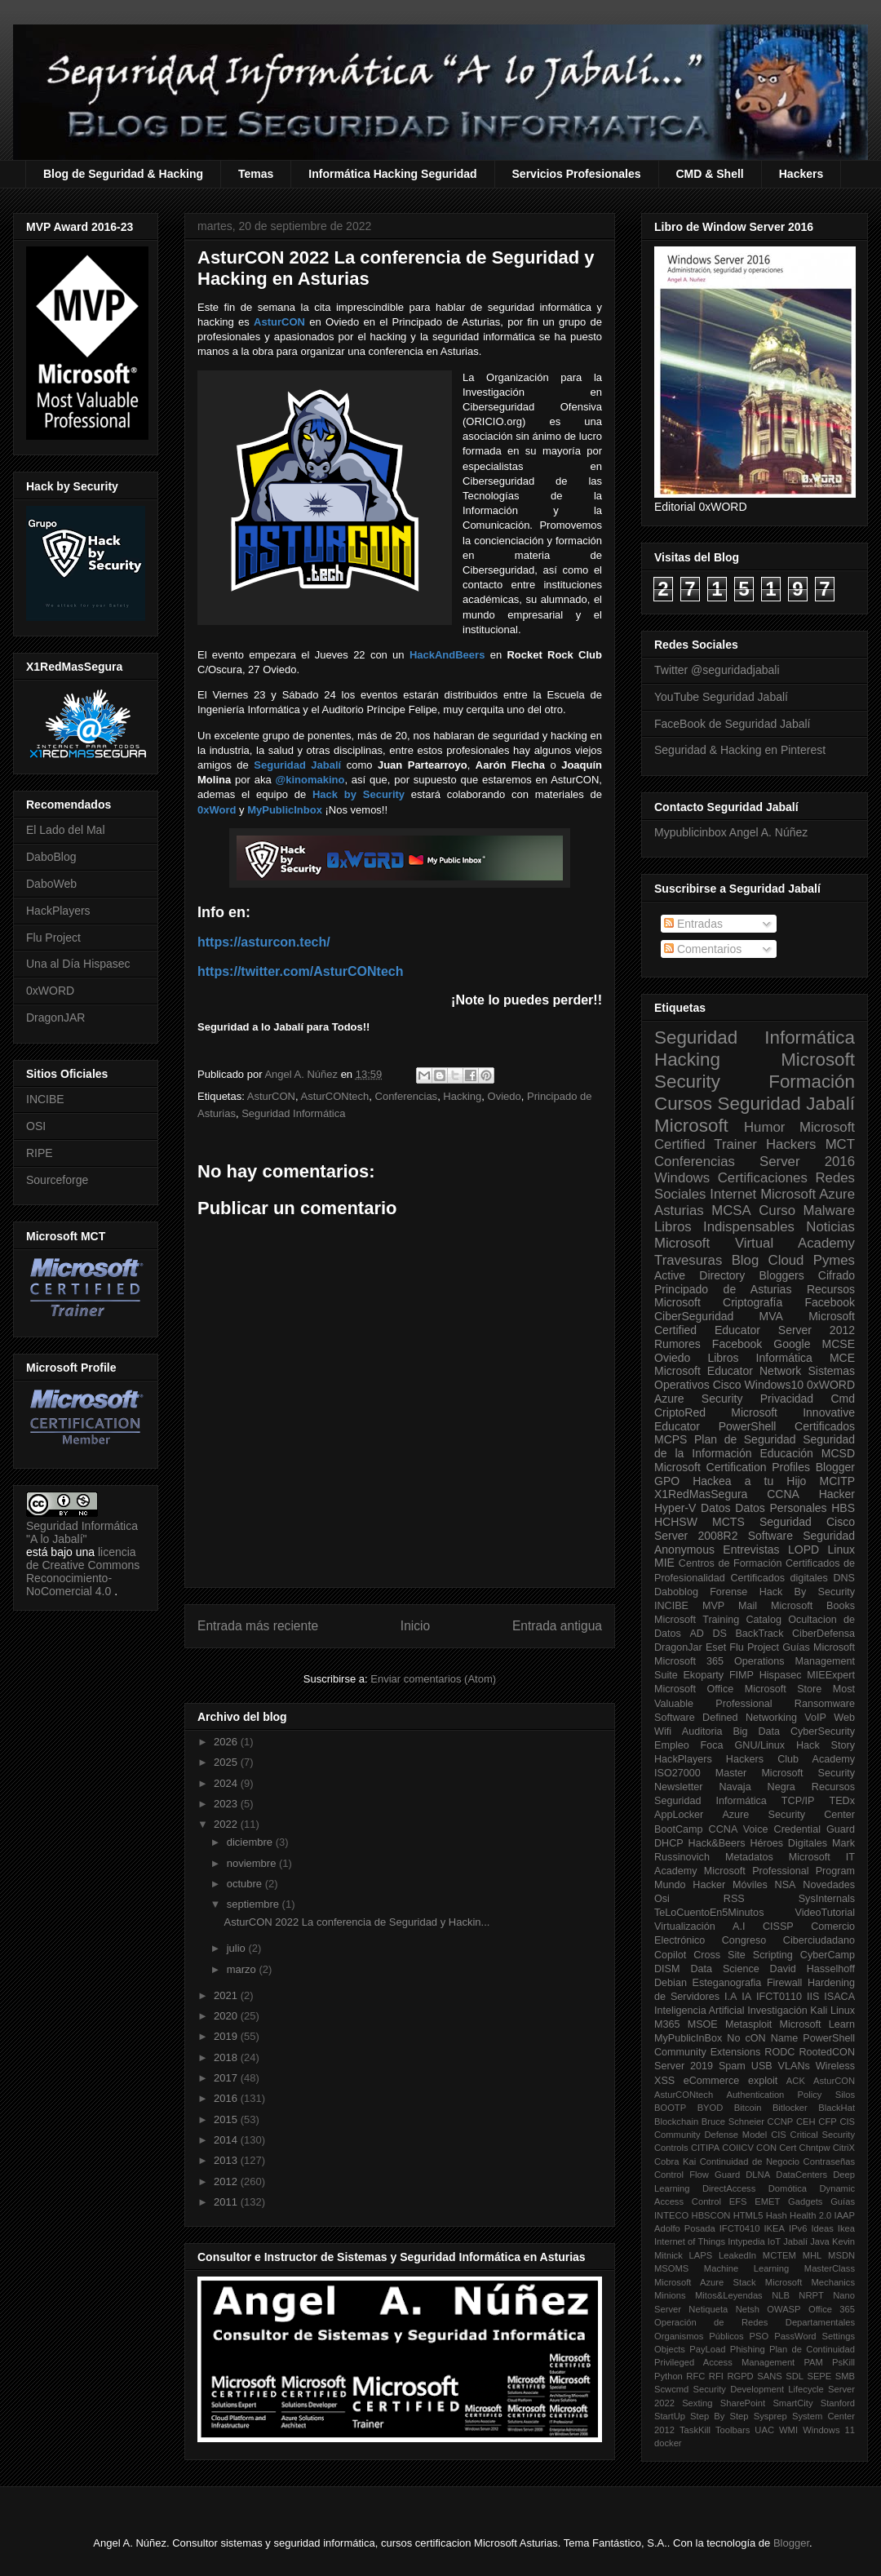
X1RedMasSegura (700, 1494)
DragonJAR (55, 1017)
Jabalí (795, 2241)
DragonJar (678, 1647)
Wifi (662, 1731)
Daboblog (676, 1592)
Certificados (825, 1426)
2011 (227, 2202)
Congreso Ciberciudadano (788, 1940)
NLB (781, 2295)
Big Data (756, 1731)
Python (668, 2376)
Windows (682, 1178)
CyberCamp (827, 1955)
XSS (664, 2080)
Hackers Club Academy (790, 1759)
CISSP (778, 1926)
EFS (738, 2201)
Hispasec (780, 1675)
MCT (840, 1144)
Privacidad (786, 1398)
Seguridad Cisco (807, 1521)
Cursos (683, 1103)
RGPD (740, 2376)
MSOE (703, 2024)
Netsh (747, 2309)
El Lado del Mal (65, 829)
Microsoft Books (813, 1606)
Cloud (786, 1260)
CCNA (783, 1494)
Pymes (834, 1260)
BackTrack (759, 1633)
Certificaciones (763, 1178)
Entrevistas (751, 1549)
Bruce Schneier (733, 2121)
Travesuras (688, 1260)
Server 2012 (816, 1330)
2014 (227, 2140)
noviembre (253, 1863)
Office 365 (831, 2309)
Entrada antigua (557, 1626)
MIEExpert (831, 1675)
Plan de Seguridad (745, 1439)
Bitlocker (790, 2108)
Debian (670, 1983)
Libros (722, 1357)
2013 (227, 2160)
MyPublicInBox (688, 2038)
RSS (734, 1898)
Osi (662, 1898)
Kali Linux (832, 2010)
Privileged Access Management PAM (738, 2362)
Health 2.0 (810, 2215)
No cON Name (762, 2038)
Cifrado (836, 1275)
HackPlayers (58, 910)
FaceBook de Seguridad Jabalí (732, 723)
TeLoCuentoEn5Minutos (709, 1912)
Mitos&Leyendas (729, 2295)
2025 (227, 1762)
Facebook (830, 1302)
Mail (747, 1606)
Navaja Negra (757, 1787)
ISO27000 (677, 1773)
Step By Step (719, 2416)
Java (820, 2241)
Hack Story (825, 1745)
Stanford (838, 2403)
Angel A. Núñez (302, 1074)
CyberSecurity (822, 1731)
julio (238, 1948)
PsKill (843, 2362)
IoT (774, 2241)
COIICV (738, 2148)
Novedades (829, 1885)
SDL (795, 2376)
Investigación (777, 2010)
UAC (764, 2430)
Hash (776, 2215)
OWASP (783, 2309)
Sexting (697, 2403)
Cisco (727, 1384)
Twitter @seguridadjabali (717, 669)
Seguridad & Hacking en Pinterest (740, 749)
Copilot (670, 1955)
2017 (227, 2078)
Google (791, 1343)
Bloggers (781, 1275)
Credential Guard (814, 1829)
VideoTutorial (825, 1912)
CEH (806, 2121)
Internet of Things (689, 2241)
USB (762, 2066)
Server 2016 (807, 1161)
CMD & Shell (710, 173)
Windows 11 (829, 2430)
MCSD (838, 1453)
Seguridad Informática (293, 1113)
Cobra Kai (675, 2161)
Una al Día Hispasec (78, 963)
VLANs (794, 2066)
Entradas (693, 923)
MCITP (837, 1481)
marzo (243, 1969)
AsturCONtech (334, 1096)
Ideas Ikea (833, 2228)
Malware (829, 1210)
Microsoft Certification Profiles (732, 1467)
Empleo (671, 1745)
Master (731, 1773)
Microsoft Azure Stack (705, 2282)
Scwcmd (671, 2389)
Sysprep (770, 2416)
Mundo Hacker (689, 1885)
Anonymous (684, 1549)
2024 (227, 1783)
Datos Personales (780, 1507)
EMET (767, 2201)
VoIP (815, 1717)
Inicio (415, 1626)
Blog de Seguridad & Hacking (123, 173)
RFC (695, 2376)
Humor (764, 1127)
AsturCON (271, 1096)
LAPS (701, 2255)
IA (746, 1996)
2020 (227, 2016)
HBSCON (711, 2215)
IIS (813, 1996)
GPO (667, 1481)
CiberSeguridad (693, 1316)
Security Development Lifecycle (758, 2389)
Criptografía (752, 1302)
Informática (784, 1357)
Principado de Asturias (722, 1289)
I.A (730, 1996)
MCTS (728, 1521)
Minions (670, 2295)
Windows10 (774, 1384)
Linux (841, 1549)
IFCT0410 (739, 2228)
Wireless (835, 2066)
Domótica (787, 2188)
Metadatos (749, 1857)
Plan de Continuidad (812, 2349)
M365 (667, 2024)
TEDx (842, 1801)
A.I (739, 1926)
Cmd (842, 1398)
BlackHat (836, 2108)
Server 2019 (683, 2066)
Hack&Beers (717, 1843)
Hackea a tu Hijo (749, 1481)
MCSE (838, 1343)
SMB (845, 2376)
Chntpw (814, 2148)
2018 (227, 2057)
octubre (246, 1884)
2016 (227, 2098)
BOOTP (670, 2108)
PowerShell (748, 1426)
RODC (779, 2052)
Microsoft (691, 1125)
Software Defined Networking (725, 1717)
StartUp (669, 2416)
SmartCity (792, 2403)
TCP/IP (798, 1801)
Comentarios (703, 948)
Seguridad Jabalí (786, 1103)
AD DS (708, 1633)
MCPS (670, 1439)
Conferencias (406, 1096)
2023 (227, 1804)
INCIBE (45, 1099)
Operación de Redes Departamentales (754, 2322)
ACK (795, 2081)
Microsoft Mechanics (810, 2282)
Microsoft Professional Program (779, 1871)
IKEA (775, 2228)
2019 (227, 2036)
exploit (762, 2080)
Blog (745, 1260)
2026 (227, 1742)
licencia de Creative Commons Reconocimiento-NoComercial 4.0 (82, 1571)
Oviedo (504, 1096)
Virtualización (684, 1926)
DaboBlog (51, 856)
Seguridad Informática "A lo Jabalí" (82, 1532)
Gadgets (805, 2201)
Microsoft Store (783, 1689)
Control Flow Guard (697, 2174)
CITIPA (705, 2148)
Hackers (801, 173)
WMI (788, 2430)
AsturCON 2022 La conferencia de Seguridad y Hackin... (356, 1922)
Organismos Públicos (699, 2336)
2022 (227, 1824)
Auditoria (702, 1731)
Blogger (835, 1467)
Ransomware (825, 1703)
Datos (716, 1507)
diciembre (251, 1842)
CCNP (781, 2121)
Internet (733, 1194)
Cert (787, 2148)
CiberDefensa (823, 1633)
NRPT (811, 2295)
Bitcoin (748, 2108)
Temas (255, 173)
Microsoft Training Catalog (717, 1619)
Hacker (837, 1494)
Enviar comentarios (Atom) (433, 1679)
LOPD (803, 1549)
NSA (785, 1885)
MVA (771, 1316)
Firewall (784, 1983)
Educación (785, 1453)
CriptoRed (680, 1412)
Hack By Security (807, 1592)
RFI (716, 2376)
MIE (664, 1562)
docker (668, 2443)
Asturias (679, 1210)
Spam (732, 2066)
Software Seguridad (801, 1535)
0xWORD (50, 990)
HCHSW (675, 1521)
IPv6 (798, 2228)
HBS (843, 1507)
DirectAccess (728, 2188)
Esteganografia (727, 1983)
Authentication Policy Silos (790, 2094)
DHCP (669, 1843)
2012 (227, 2181)
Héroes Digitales (788, 1843)
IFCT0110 (779, 1996)
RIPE (39, 1152)
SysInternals (827, 1898)
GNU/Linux (760, 1745)
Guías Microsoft (818, 1647)
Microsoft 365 (689, 1661)
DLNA (758, 2174)
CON (766, 2148)
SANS (769, 2376)
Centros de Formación (730, 1563)
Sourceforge (57, 1179)
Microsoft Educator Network (727, 1370)
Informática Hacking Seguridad (392, 173)
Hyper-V (675, 1507)
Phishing (747, 2349)
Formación (811, 1081)
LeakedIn (737, 2255)
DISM (667, 1969)
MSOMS (671, 2268)
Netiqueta (708, 2309)
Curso (777, 1210)
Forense (728, 1592)
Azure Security (698, 1398)
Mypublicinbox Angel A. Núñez (731, 832)
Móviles (750, 1885)
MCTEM (779, 2255)
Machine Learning (746, 2268)
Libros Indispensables (724, 1227)
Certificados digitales (778, 1578)
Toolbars (732, 2430)
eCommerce (712, 2080)
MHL (812, 2255)
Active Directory (699, 1275)
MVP (713, 1606)
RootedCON (827, 2052)
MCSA (730, 1210)
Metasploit (748, 2024)
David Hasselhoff (812, 1969)
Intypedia (746, 2241)
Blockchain (676, 2121)
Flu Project (53, 937)
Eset (716, 1647)
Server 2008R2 (696, 1535)
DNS (844, 1578)
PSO (759, 2336)
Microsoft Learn (817, 2024)
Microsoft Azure (807, 1194)
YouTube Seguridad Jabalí (721, 696)
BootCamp (678, 1829)
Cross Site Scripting (743, 1955)
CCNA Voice (738, 1829)
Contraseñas (829, 2161)
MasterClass (829, 2268)
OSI (36, 1126)
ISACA (839, 1996)
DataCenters (801, 2174)
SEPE (819, 2376)
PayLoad (707, 2349)
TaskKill (695, 2430)
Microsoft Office (693, 1689)
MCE (842, 1357)
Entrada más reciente (257, 1626)
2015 (227, 2119)
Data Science (724, 1969)
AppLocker (678, 1814)
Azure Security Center (788, 1814)
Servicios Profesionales (576, 173)
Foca (712, 1745)
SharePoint (742, 2403)
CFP (827, 2121)
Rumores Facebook (708, 1343)
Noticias (830, 1227)
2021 (227, 1995)
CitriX (844, 2148)
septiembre (254, 1904)
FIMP (741, 1675)
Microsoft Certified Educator (754, 1323)
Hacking (462, 1096)
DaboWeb (51, 883)
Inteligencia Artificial (699, 2010)
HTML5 (748, 2215)
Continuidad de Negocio (749, 2161)
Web (844, 1717)
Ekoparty (703, 1675)
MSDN (841, 2255)
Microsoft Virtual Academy (754, 1243)
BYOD (710, 2108)
